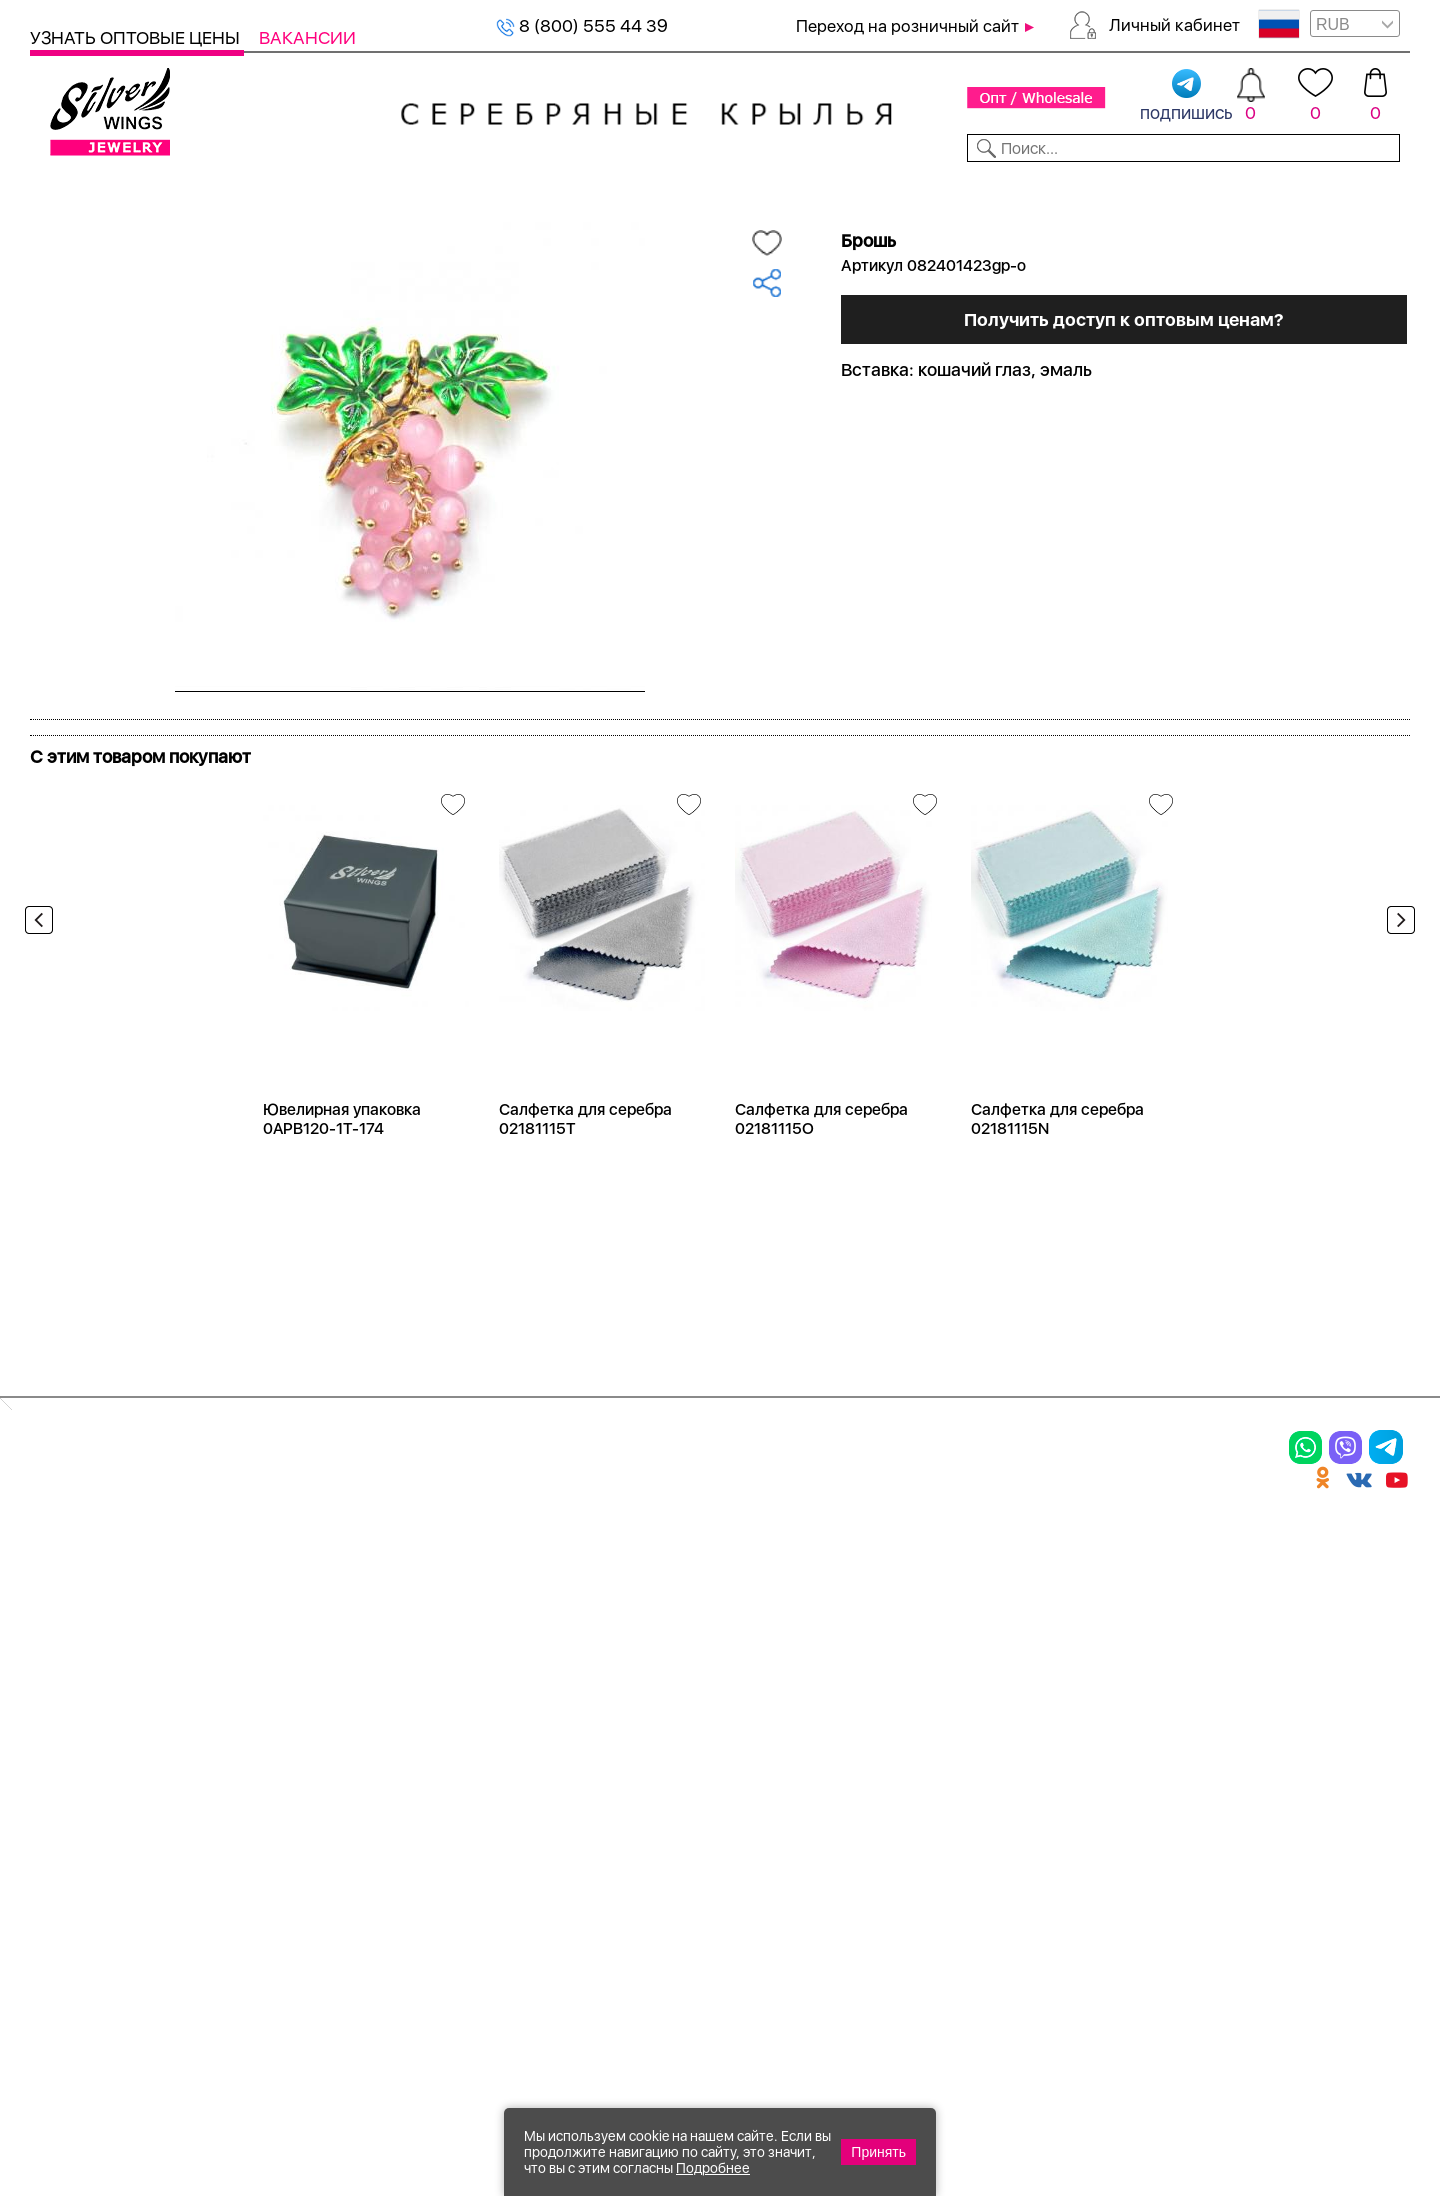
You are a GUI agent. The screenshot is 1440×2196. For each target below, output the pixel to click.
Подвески (79, 1684)
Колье (284, 1615)
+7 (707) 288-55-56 (1299, 2122)
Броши (288, 1650)
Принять (878, 2152)
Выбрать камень (190, 188)
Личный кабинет (1174, 25)
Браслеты (304, 1580)
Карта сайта (988, 1815)
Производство (774, 1580)
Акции (734, 1650)
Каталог (67, 188)
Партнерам (703, 188)
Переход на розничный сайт (907, 26)
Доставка (904, 188)
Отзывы (1374, 188)
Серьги (67, 1650)
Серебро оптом (129, 221)
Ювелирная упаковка (137, 1580)
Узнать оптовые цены (137, 37)
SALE (295, 188)
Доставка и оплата (1020, 1580)
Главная (51, 221)
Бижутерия (472, 188)
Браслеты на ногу (343, 1684)
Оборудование (1259, 188)
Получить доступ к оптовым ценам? (1122, 532)
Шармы (68, 1719)
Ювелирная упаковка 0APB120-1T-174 (342, 1187)
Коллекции (589, 188)
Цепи (504, 1580)
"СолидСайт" (609, 1991)
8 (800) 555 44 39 (582, 25)
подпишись (1186, 96)
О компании (1121, 188)
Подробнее (713, 2168)
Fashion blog (987, 1780)
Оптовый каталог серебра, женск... (282, 221)
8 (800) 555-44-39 (1316, 2087)
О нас (954, 1650)
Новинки (368, 188)
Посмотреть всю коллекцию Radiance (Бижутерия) (257, 777)
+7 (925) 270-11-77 (1112, 2087)
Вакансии (307, 37)
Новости (806, 188)
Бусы (280, 1719)
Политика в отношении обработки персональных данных (775, 1869)
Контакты (1006, 188)
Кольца (66, 1615)
